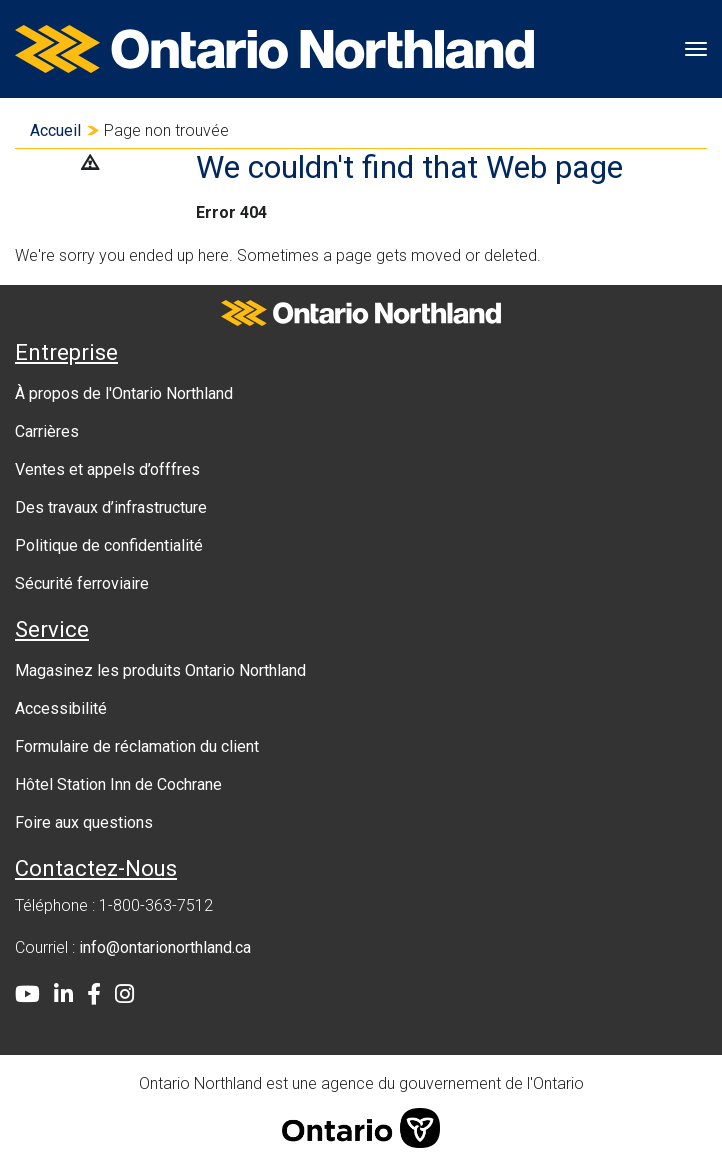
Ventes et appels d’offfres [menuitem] (107, 469)
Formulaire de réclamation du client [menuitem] (137, 746)
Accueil (55, 130)
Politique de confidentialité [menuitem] (109, 545)
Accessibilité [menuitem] (61, 708)
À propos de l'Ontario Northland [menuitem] (124, 393)
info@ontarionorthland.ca (165, 947)
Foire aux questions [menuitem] (84, 822)
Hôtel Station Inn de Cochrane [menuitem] (118, 784)
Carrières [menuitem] (47, 431)
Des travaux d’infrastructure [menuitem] (111, 507)
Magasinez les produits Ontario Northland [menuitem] (160, 670)
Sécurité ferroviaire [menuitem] (82, 583)
